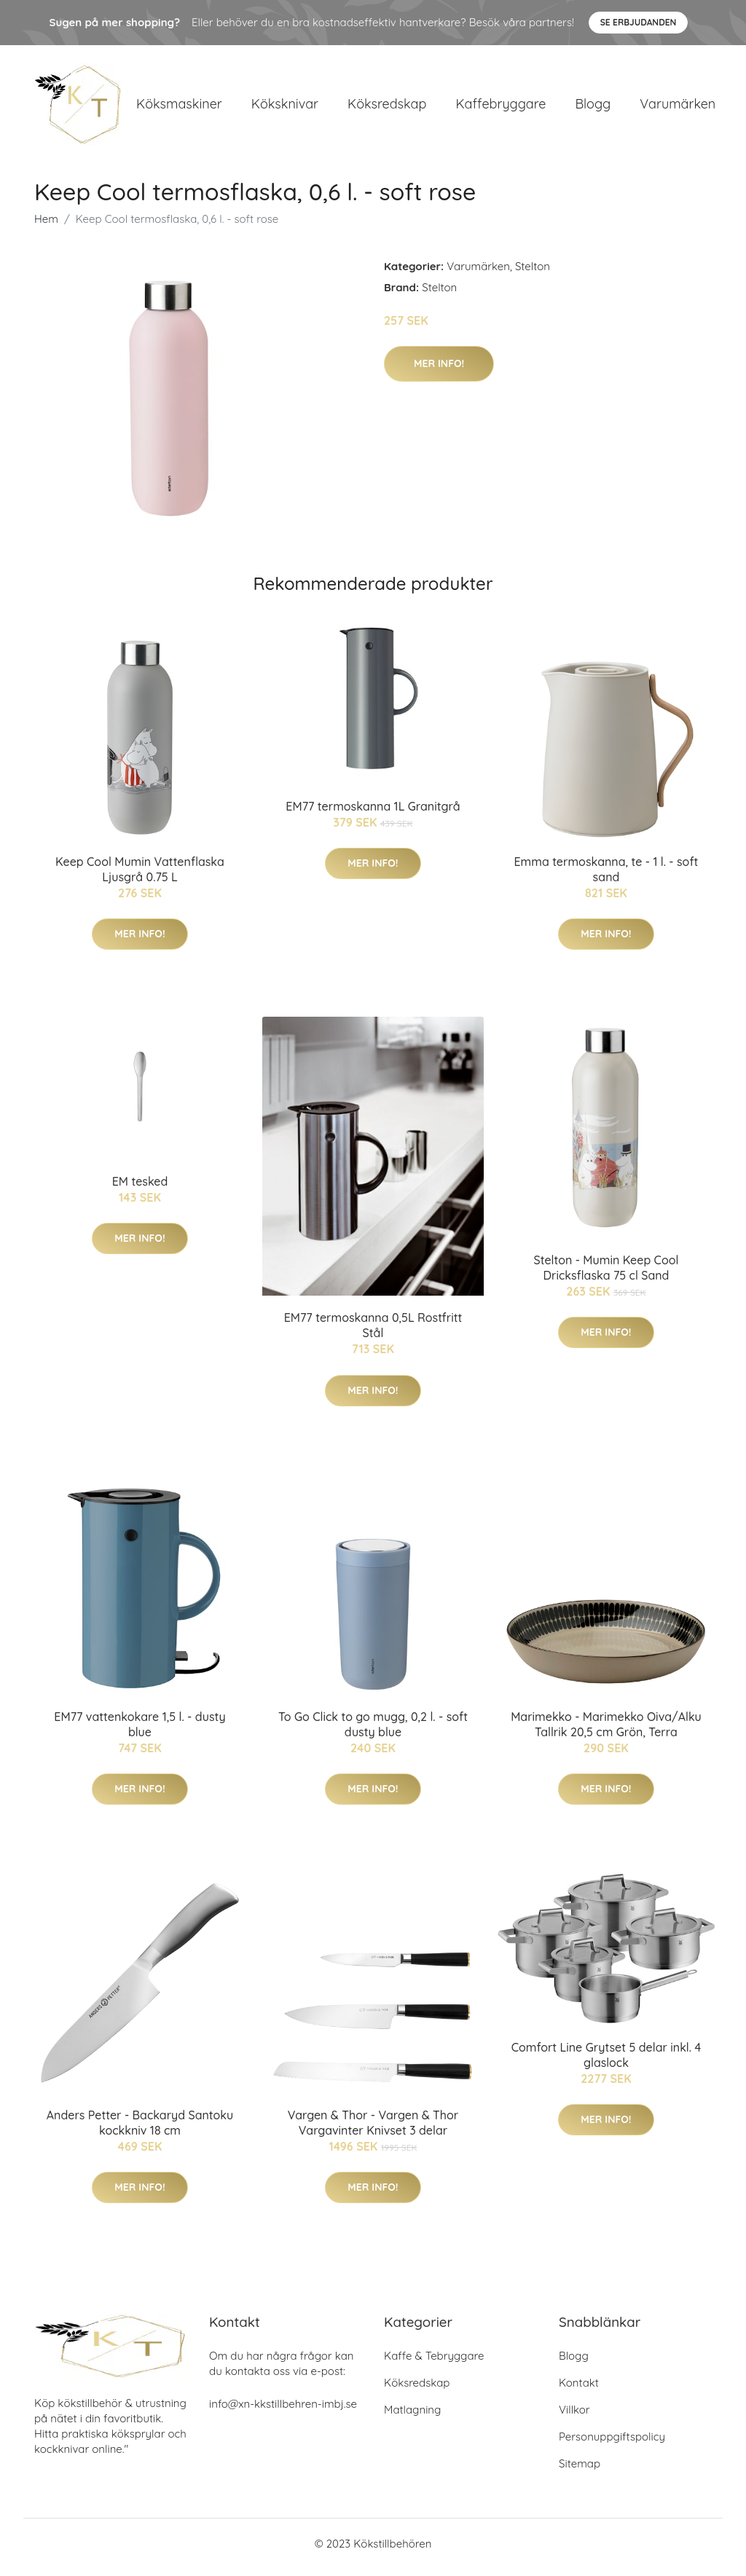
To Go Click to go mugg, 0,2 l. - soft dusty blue (373, 1731)
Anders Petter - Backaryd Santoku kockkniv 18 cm (140, 2130)
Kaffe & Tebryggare (434, 2363)
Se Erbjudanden (638, 22)
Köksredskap (387, 107)
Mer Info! (439, 370)
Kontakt (579, 2390)
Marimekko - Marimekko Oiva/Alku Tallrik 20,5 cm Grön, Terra (606, 1731)
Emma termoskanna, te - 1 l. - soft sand (606, 876)
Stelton (532, 273)
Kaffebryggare (500, 107)
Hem (46, 226)
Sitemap (579, 2471)
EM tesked (140, 1188)
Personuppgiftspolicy (612, 2444)
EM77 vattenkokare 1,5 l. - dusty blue (139, 1731)
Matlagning (412, 2417)
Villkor (574, 2417)
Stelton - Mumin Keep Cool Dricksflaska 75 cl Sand (606, 1275)
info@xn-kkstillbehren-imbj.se (283, 2411)
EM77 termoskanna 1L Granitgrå (373, 813)
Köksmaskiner (179, 107)
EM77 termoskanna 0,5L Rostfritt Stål (373, 1333)
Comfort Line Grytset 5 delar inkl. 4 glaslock (606, 2062)
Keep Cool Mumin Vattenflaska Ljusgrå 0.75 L (139, 876)
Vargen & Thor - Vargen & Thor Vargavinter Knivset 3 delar (373, 2130)
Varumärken (677, 107)
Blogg (592, 107)
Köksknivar (284, 107)
